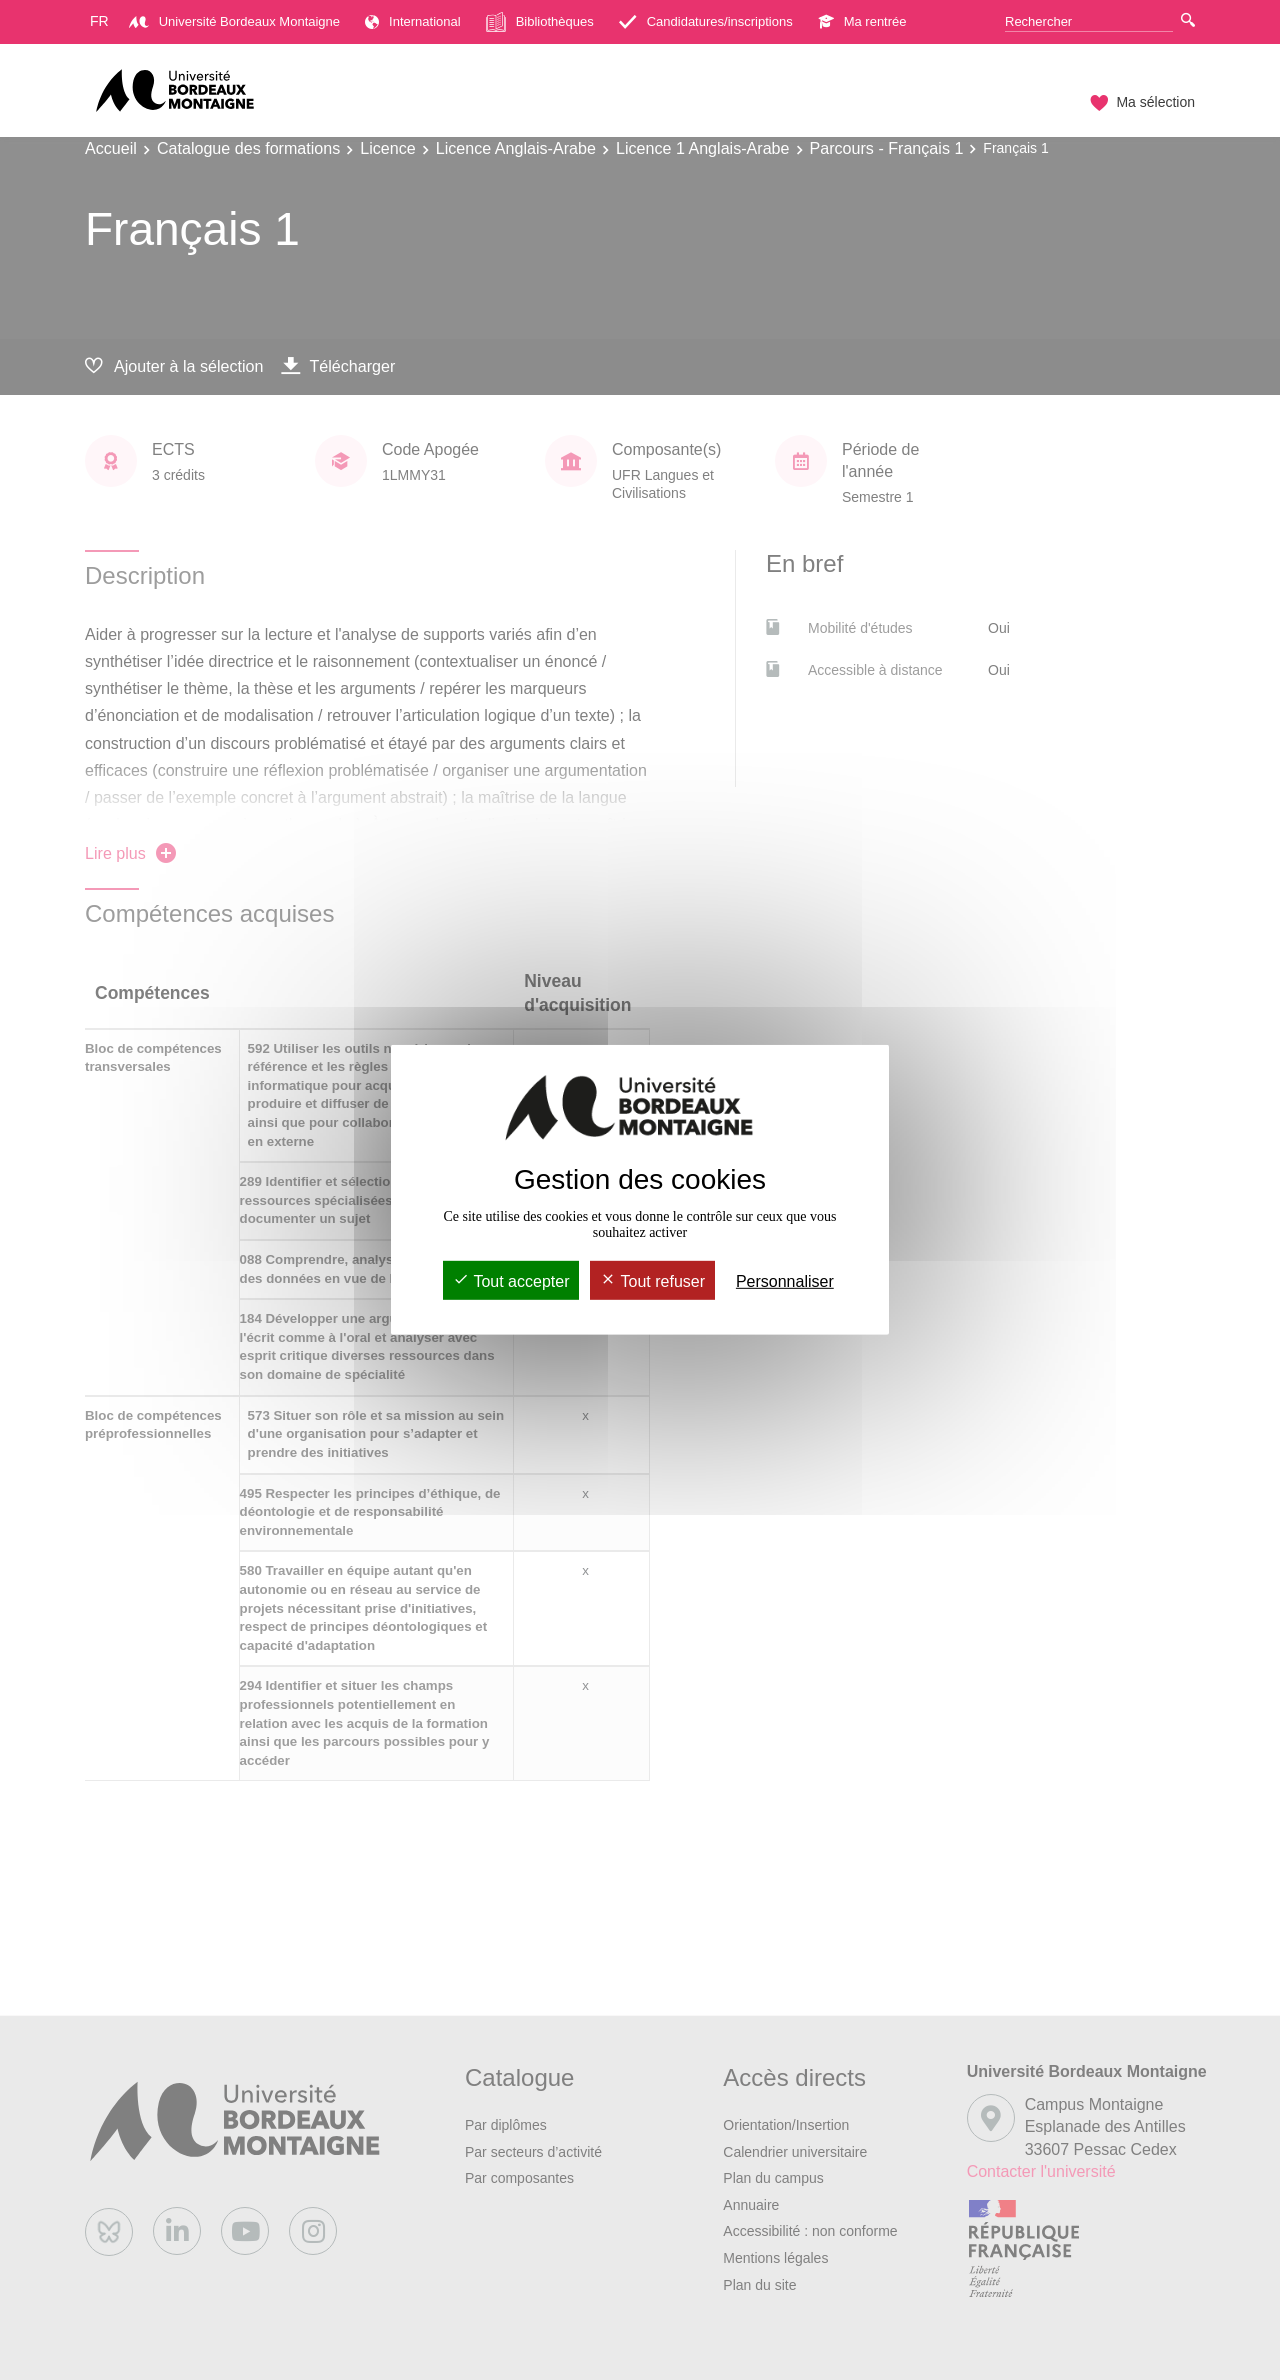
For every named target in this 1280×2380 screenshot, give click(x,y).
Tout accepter (511, 1281)
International (413, 21)
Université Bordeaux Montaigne (234, 21)
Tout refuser (652, 1281)
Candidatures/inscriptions (706, 21)
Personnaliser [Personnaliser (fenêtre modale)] (785, 1281)
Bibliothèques (540, 22)
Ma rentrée (862, 21)
